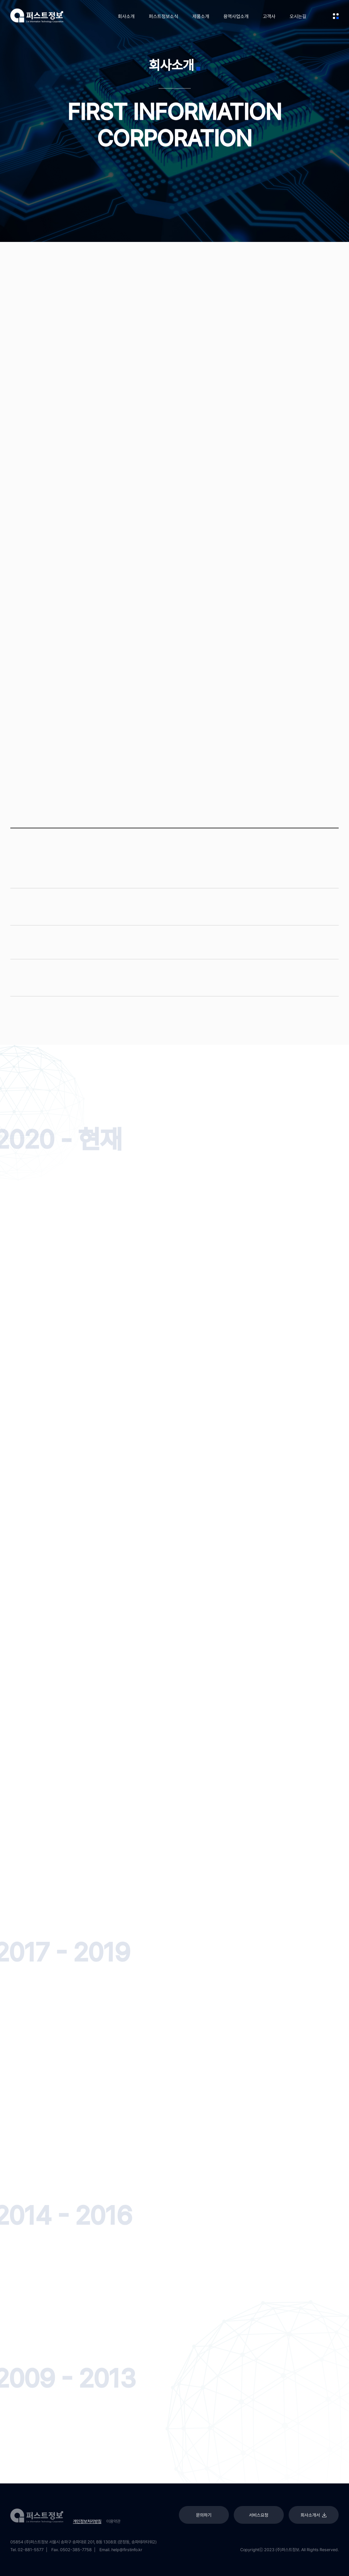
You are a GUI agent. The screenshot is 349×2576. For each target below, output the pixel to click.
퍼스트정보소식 (163, 16)
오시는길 (298, 16)
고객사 (269, 16)
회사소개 (126, 16)
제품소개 (200, 16)
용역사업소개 (236, 16)
